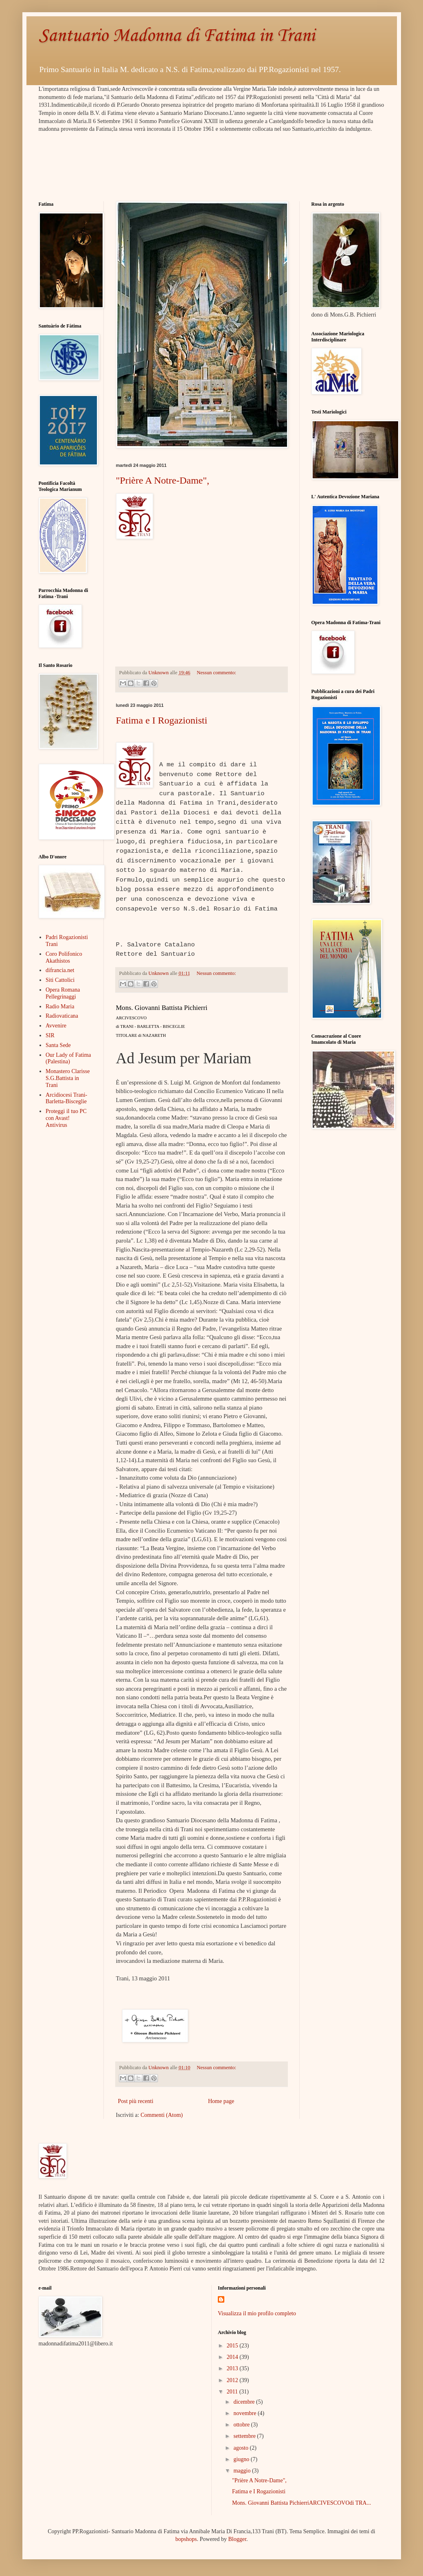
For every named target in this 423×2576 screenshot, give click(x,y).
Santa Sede (58, 1045)
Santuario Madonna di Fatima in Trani (177, 36)
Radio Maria (60, 1006)
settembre (245, 2436)
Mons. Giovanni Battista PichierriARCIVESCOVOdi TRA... (301, 2503)
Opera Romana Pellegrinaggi (63, 993)
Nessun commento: (216, 672)
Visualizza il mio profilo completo (257, 2313)
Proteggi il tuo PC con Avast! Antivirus (66, 1118)
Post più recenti (135, 2101)
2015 (233, 2346)
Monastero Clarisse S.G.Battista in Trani (68, 1078)
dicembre (244, 2402)
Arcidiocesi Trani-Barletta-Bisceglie (66, 1098)
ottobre (242, 2425)
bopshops (186, 2539)
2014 (233, 2357)
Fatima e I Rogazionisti (162, 720)
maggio (242, 2471)
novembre (245, 2413)
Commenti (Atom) (161, 2115)
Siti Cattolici (60, 980)
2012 (233, 2380)
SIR (50, 1035)
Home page (221, 2101)
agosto (241, 2448)
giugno (241, 2459)
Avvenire (56, 1026)
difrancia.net (60, 970)
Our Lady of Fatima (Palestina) (68, 1058)
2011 (233, 2392)
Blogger (237, 2539)
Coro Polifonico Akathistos (64, 957)
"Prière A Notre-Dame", (163, 480)
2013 (233, 2368)
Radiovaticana (62, 1016)
